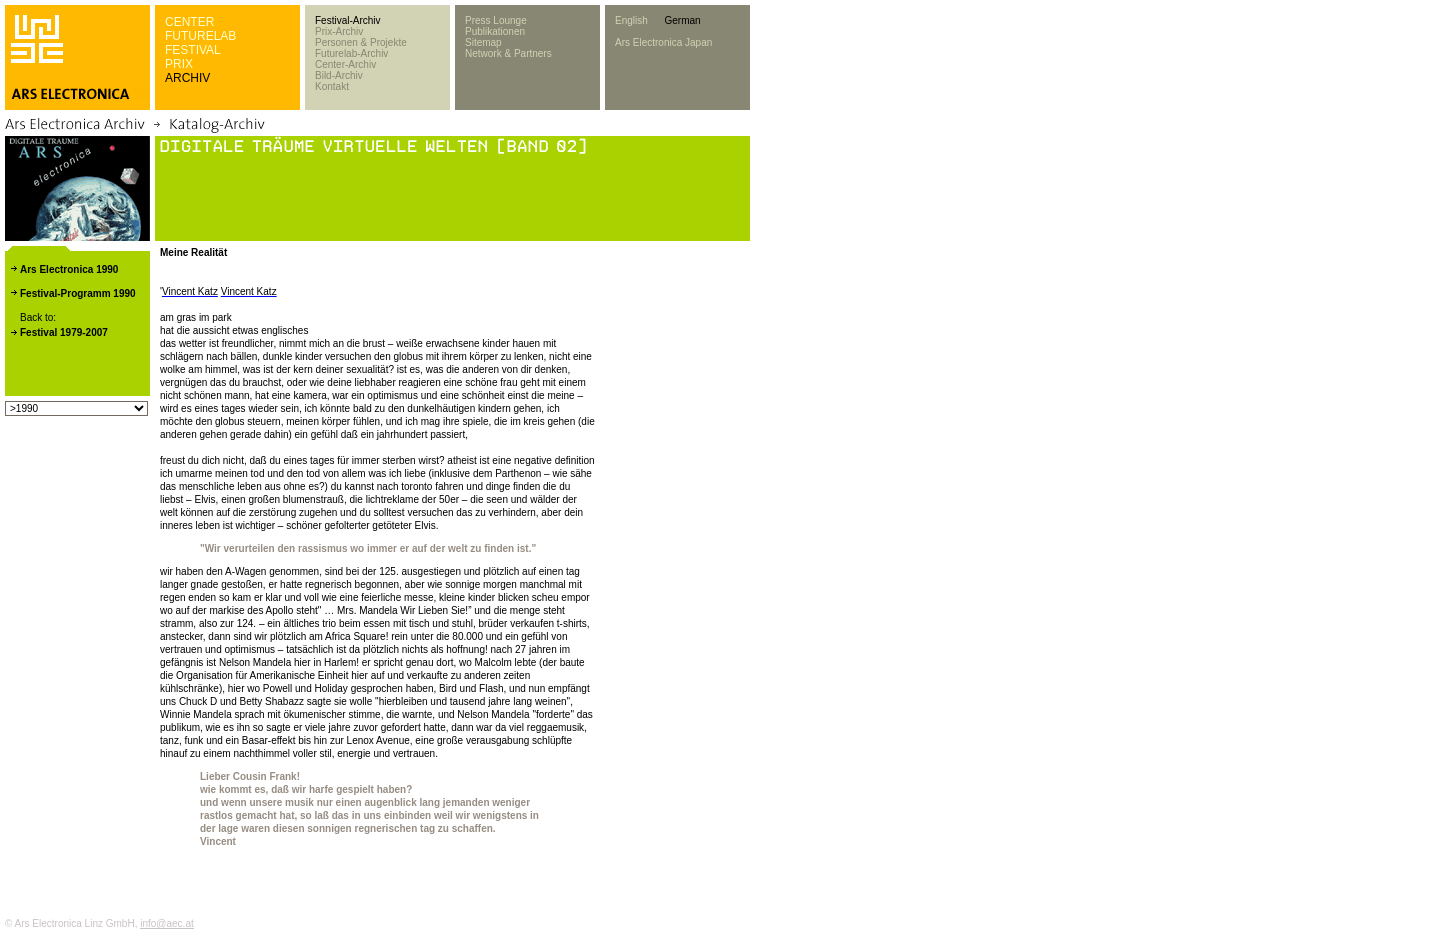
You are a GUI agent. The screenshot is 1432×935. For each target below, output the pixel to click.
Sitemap (483, 42)
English (631, 20)
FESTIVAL (193, 50)
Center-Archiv (345, 64)
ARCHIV (187, 78)
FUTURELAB (200, 36)
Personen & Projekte (361, 42)
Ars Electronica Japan (663, 42)
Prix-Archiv (339, 31)
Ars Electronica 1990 (69, 269)
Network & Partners (508, 53)
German (682, 20)
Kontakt (332, 86)
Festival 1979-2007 (64, 332)
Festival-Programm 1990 (78, 293)
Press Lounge (496, 20)
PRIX (179, 64)
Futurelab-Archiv (351, 53)
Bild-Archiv (339, 75)
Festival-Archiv (348, 20)
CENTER (189, 22)
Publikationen (495, 31)
